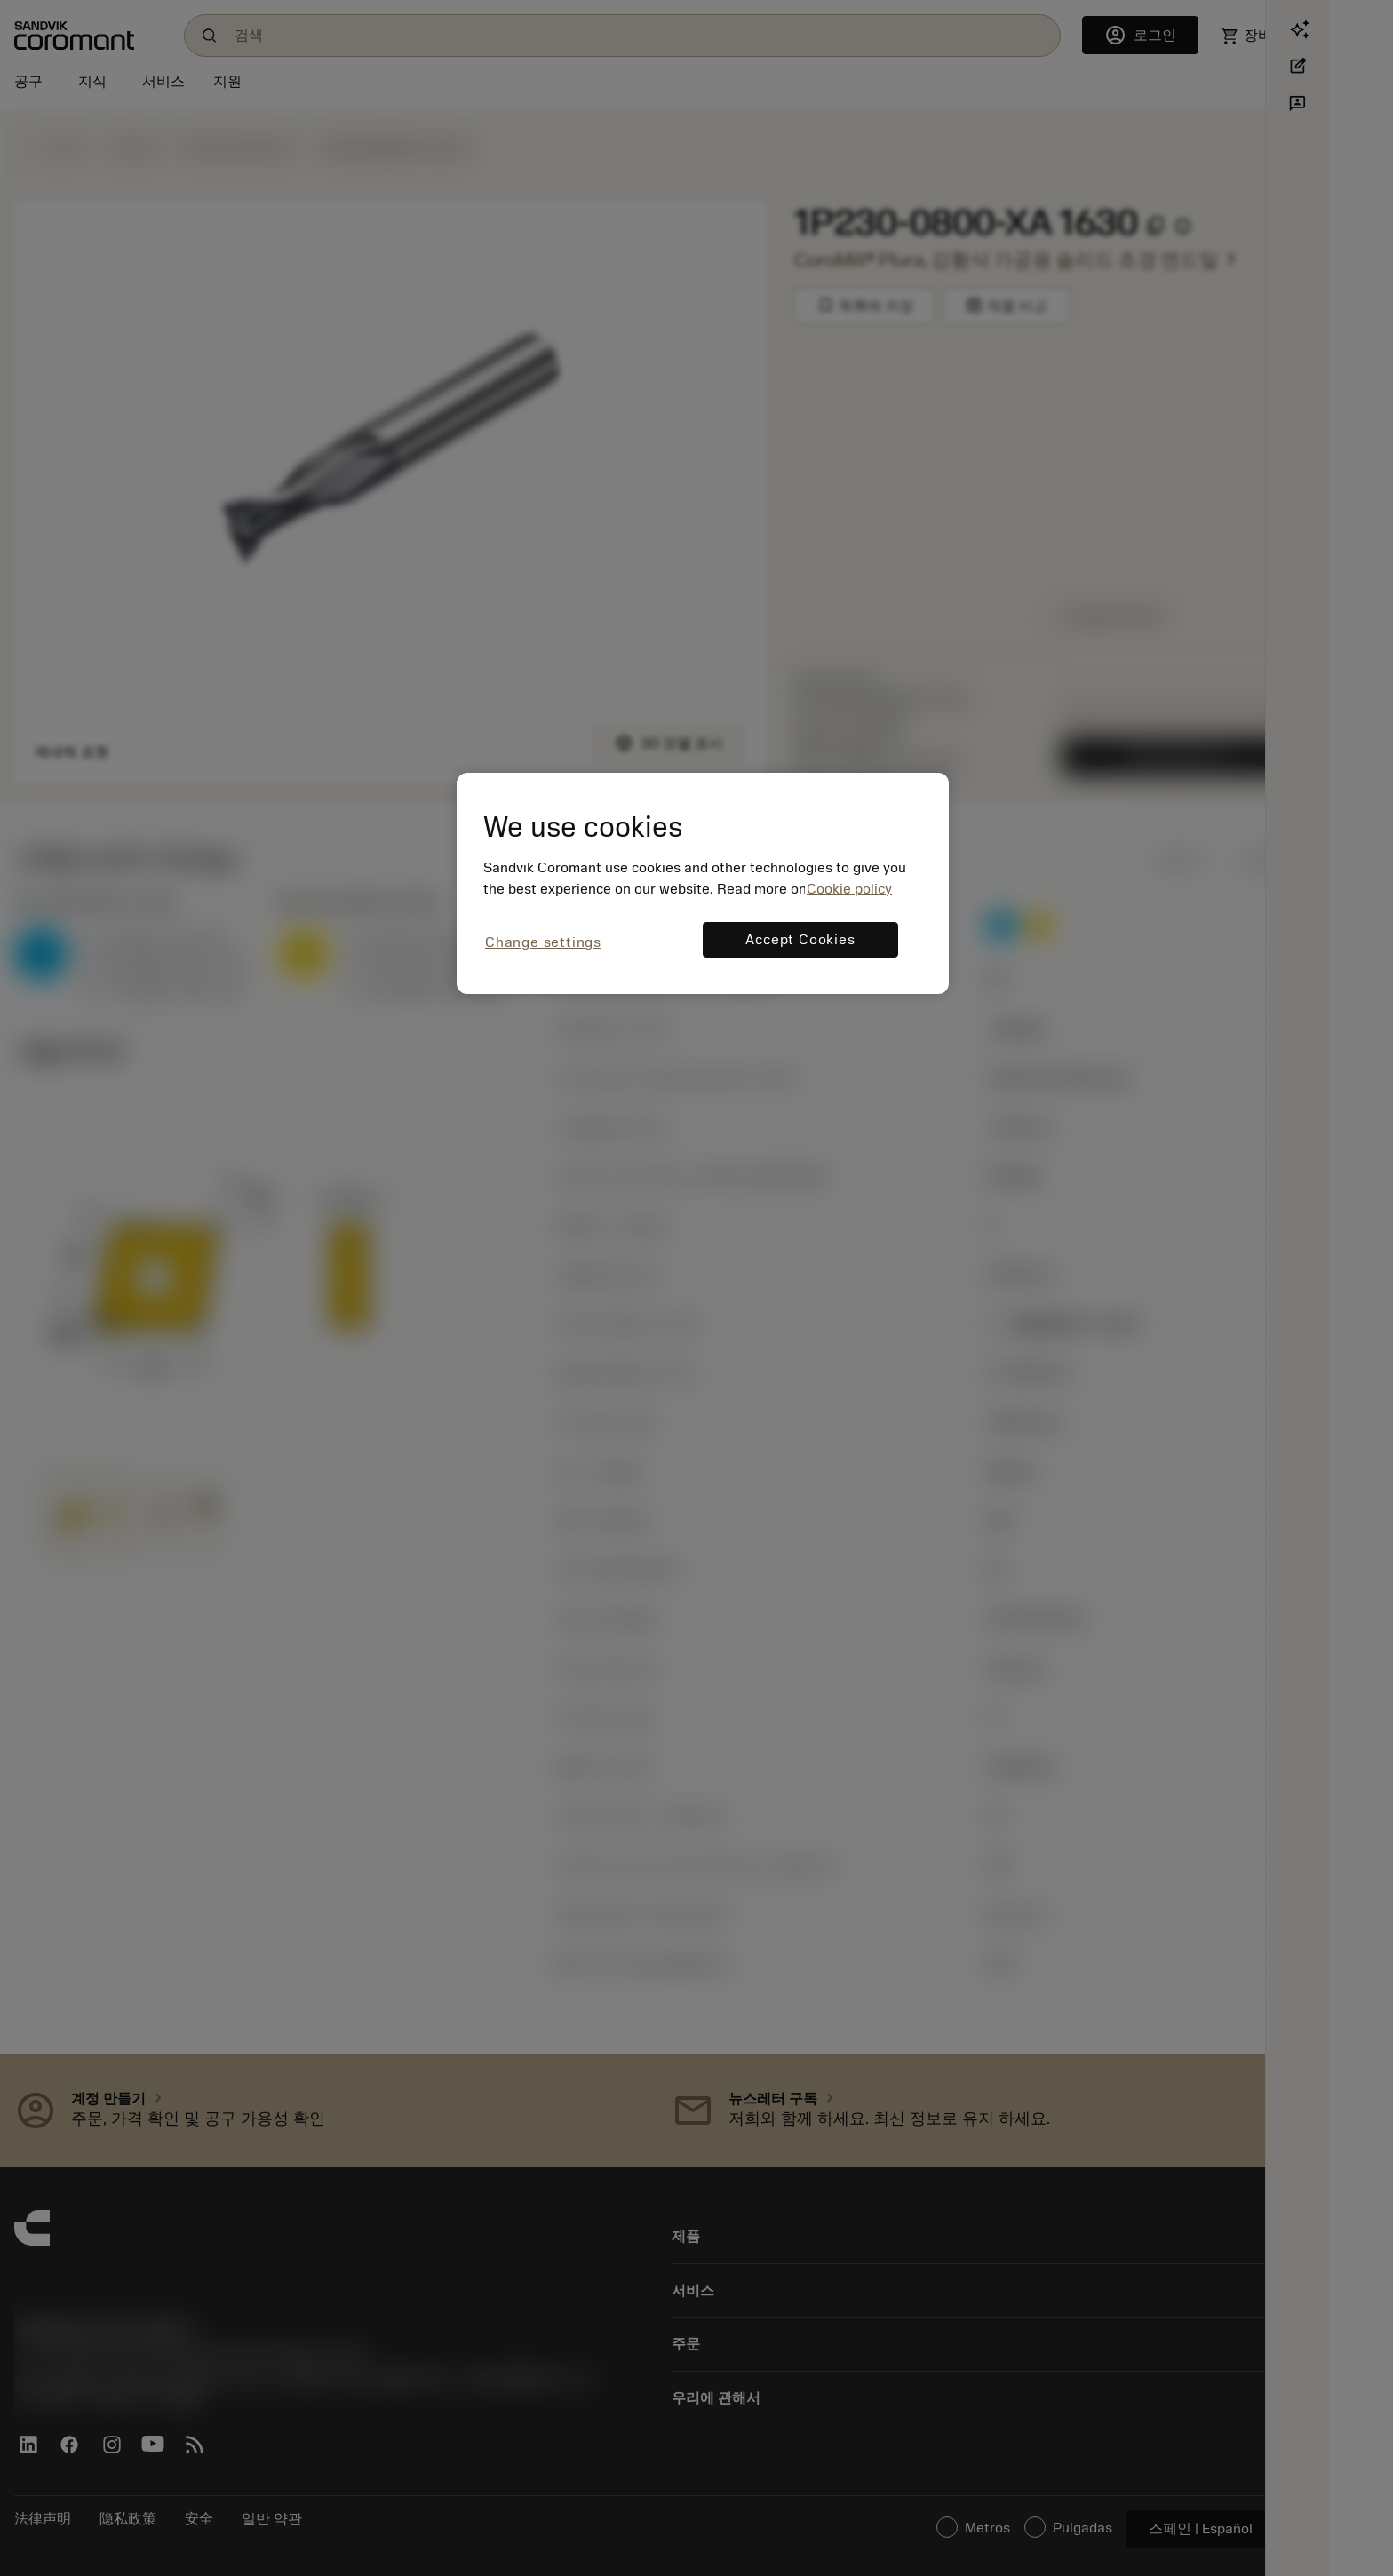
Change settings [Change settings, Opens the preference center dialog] (543, 942)
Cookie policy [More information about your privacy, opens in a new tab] (849, 889)
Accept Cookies (800, 940)
